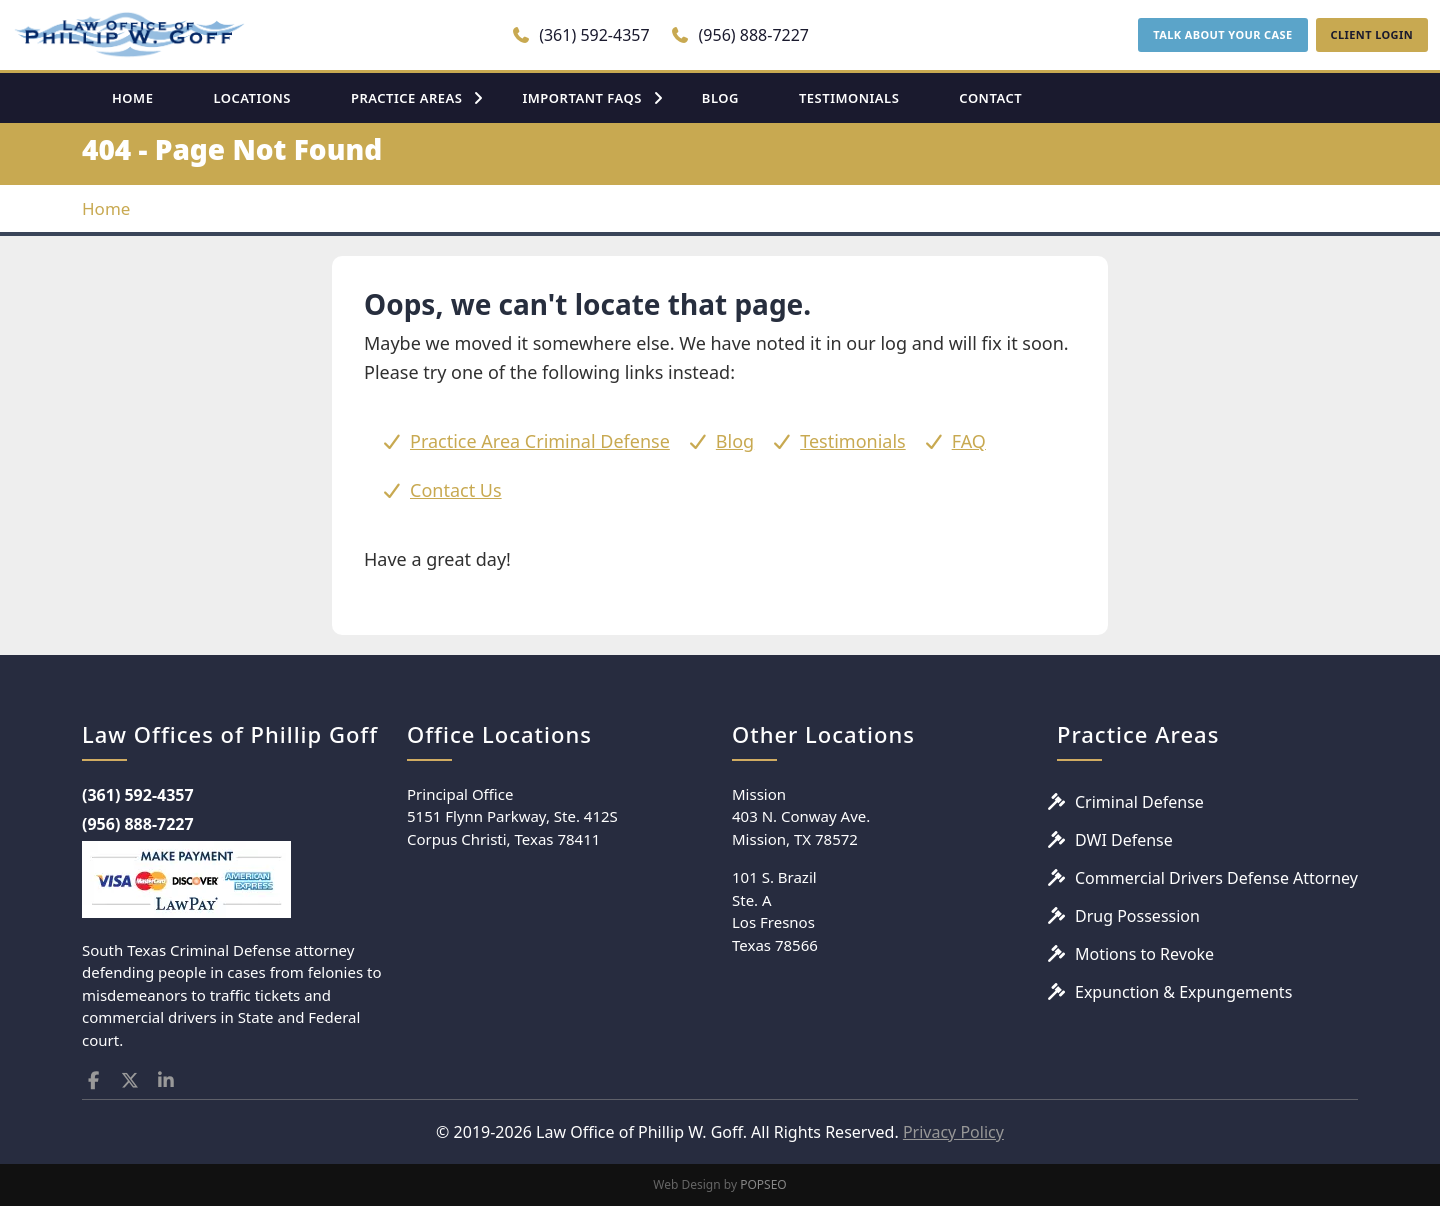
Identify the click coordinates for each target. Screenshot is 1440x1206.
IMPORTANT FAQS (581, 98)
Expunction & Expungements (1183, 992)
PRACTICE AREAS (407, 98)
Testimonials (853, 441)
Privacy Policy (953, 1132)
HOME (132, 98)
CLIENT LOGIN (1372, 34)
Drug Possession (1137, 916)
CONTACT (990, 98)
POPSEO (763, 1184)
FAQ (969, 441)
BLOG (720, 98)
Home (106, 208)
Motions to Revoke (1144, 954)
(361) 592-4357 (580, 35)
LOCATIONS (252, 98)
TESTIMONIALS (849, 98)
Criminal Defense (1139, 802)
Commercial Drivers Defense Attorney (1216, 878)
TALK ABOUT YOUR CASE (1222, 34)
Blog (735, 441)
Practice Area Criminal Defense (540, 441)
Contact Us (456, 490)
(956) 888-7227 (739, 35)
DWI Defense (1124, 840)
